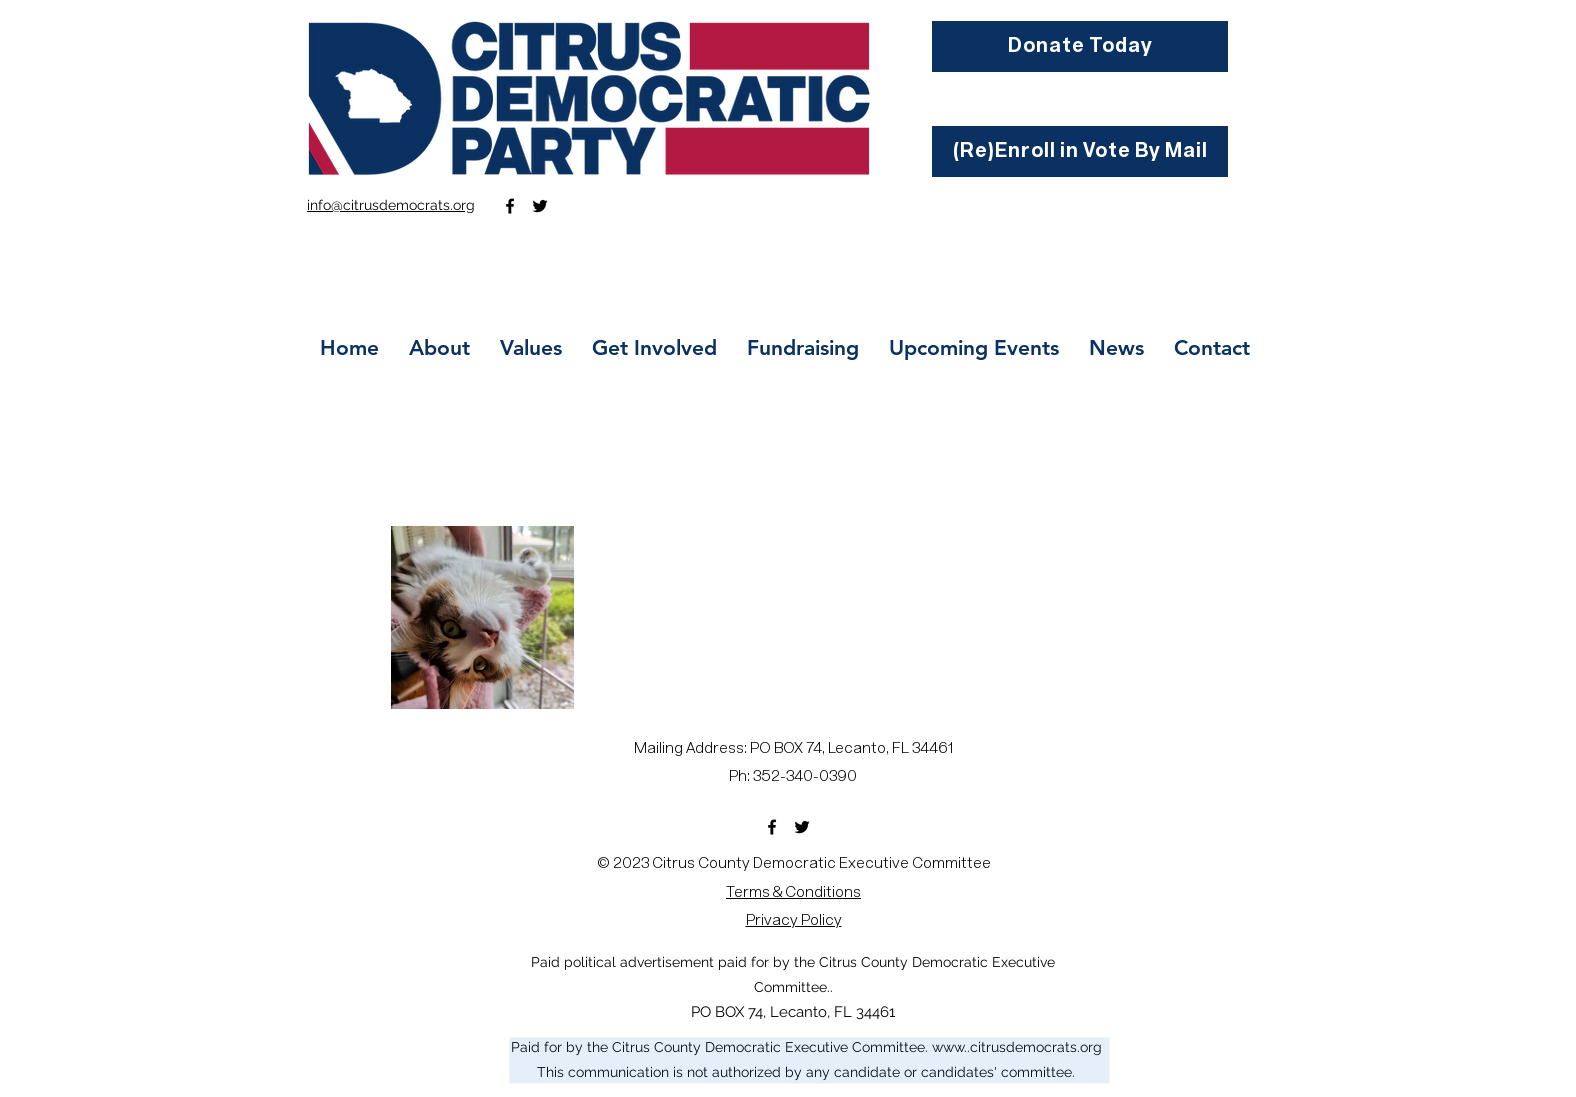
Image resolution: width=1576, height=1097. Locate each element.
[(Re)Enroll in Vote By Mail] (1080, 151)
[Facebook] (510, 206)
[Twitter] (540, 206)
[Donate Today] (1080, 46)
